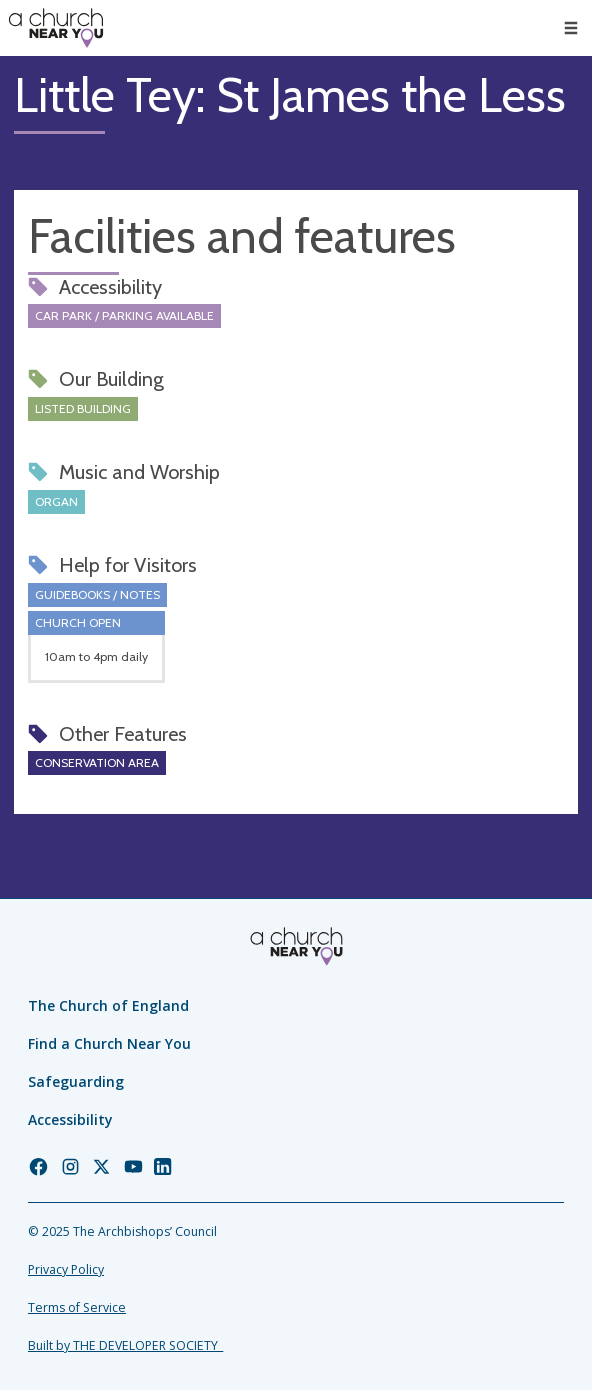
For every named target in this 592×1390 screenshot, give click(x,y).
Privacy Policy (66, 1269)
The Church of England (108, 1005)
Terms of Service (77, 1307)
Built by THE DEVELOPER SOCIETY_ (125, 1345)
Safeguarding (76, 1081)
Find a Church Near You (109, 1043)
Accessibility (70, 1119)
